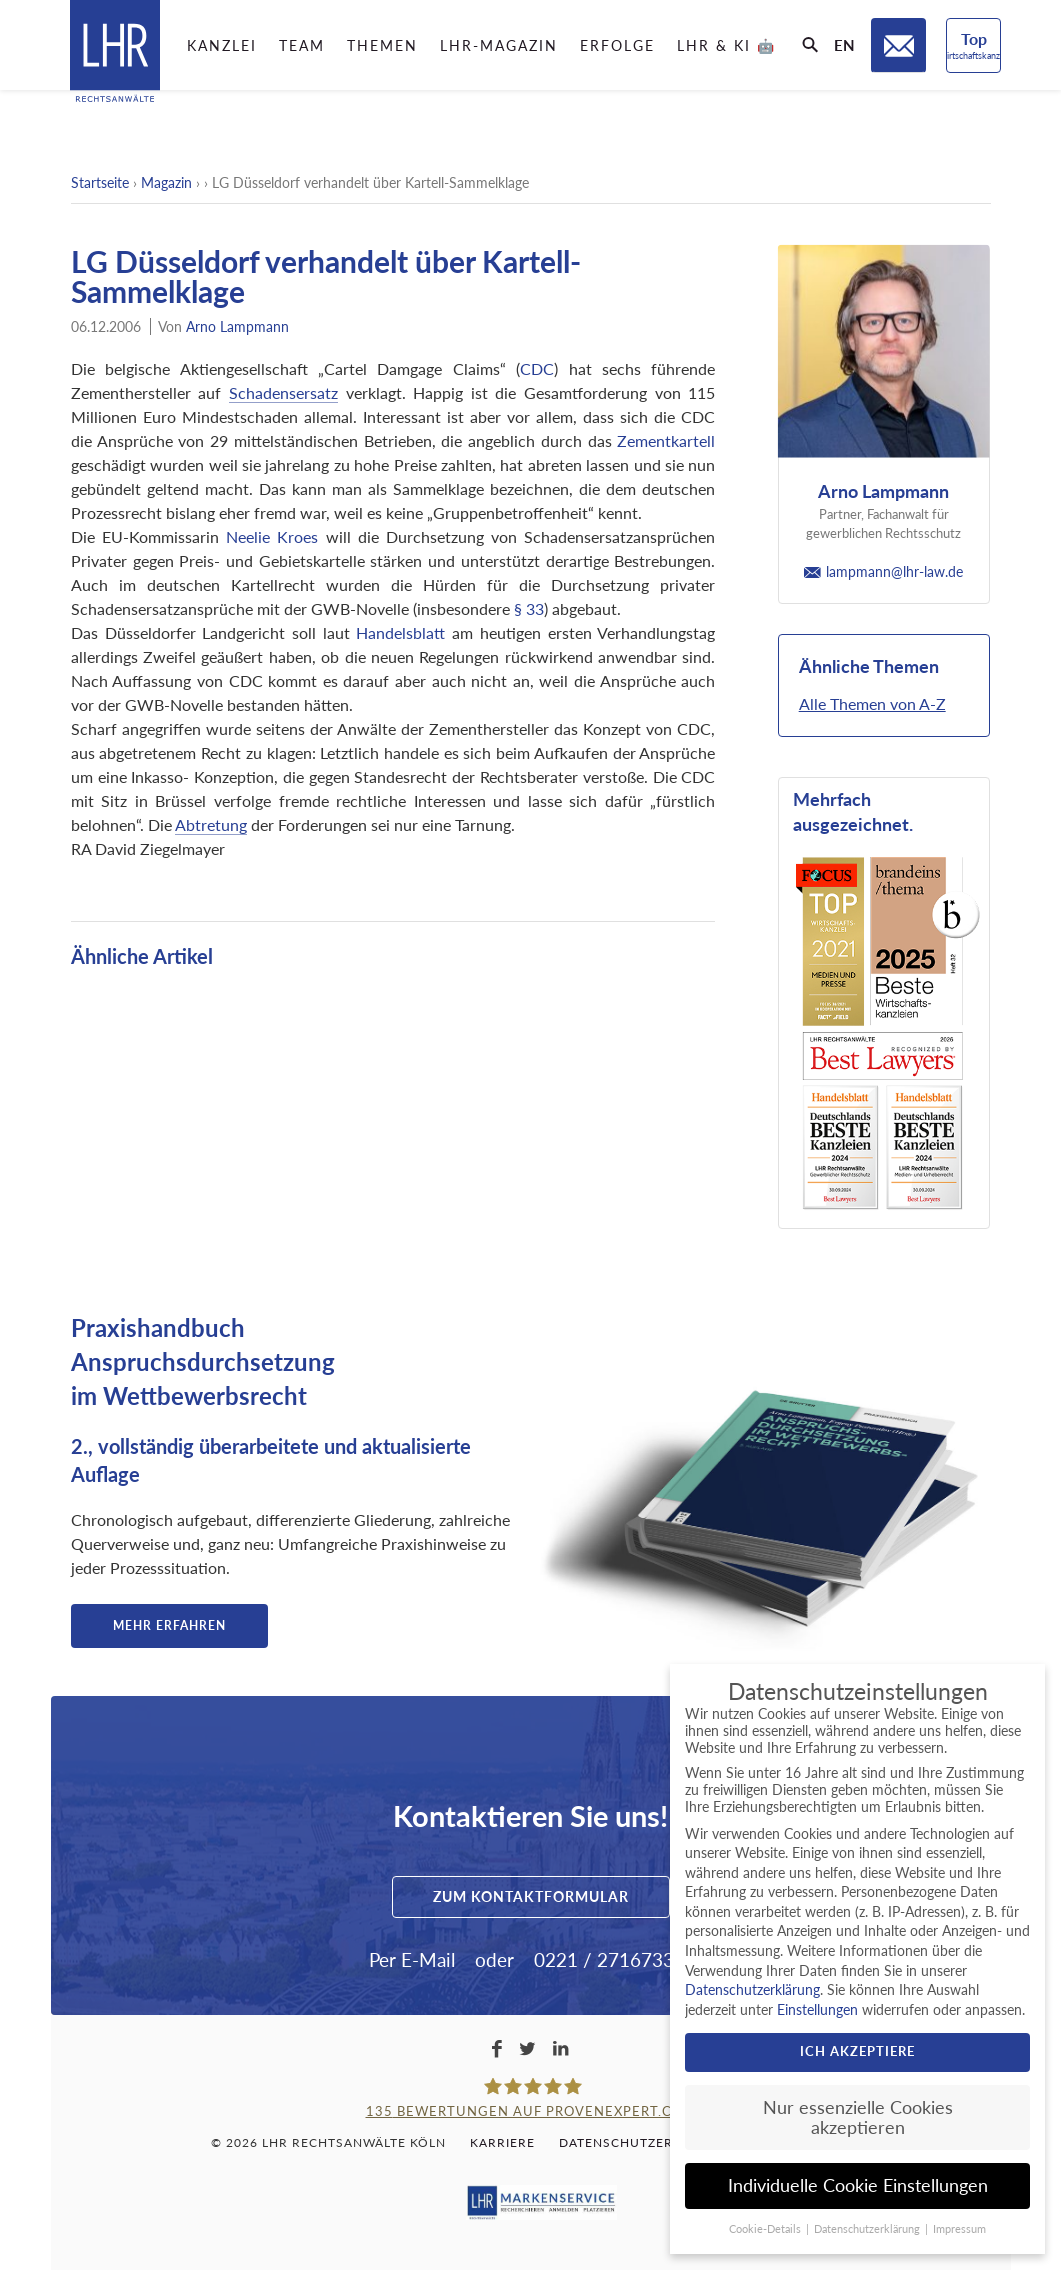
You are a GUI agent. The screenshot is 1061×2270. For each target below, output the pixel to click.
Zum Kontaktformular (531, 1896)
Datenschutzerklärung (648, 2142)
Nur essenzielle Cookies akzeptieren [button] (858, 2117)
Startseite (100, 182)
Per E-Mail (412, 1959)
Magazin (166, 182)
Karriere (502, 2142)
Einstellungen (817, 2009)
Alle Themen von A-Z (872, 703)
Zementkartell (666, 440)
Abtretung (211, 824)
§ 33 (529, 608)
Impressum (959, 2229)
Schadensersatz (283, 392)
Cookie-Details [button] (766, 2229)
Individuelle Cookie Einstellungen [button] (858, 2185)
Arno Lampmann (237, 326)
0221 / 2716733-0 (613, 1959)
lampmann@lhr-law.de (883, 571)
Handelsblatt (400, 632)
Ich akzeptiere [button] (857, 2051)
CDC (537, 368)
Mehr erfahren (169, 1625)
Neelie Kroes (272, 536)
